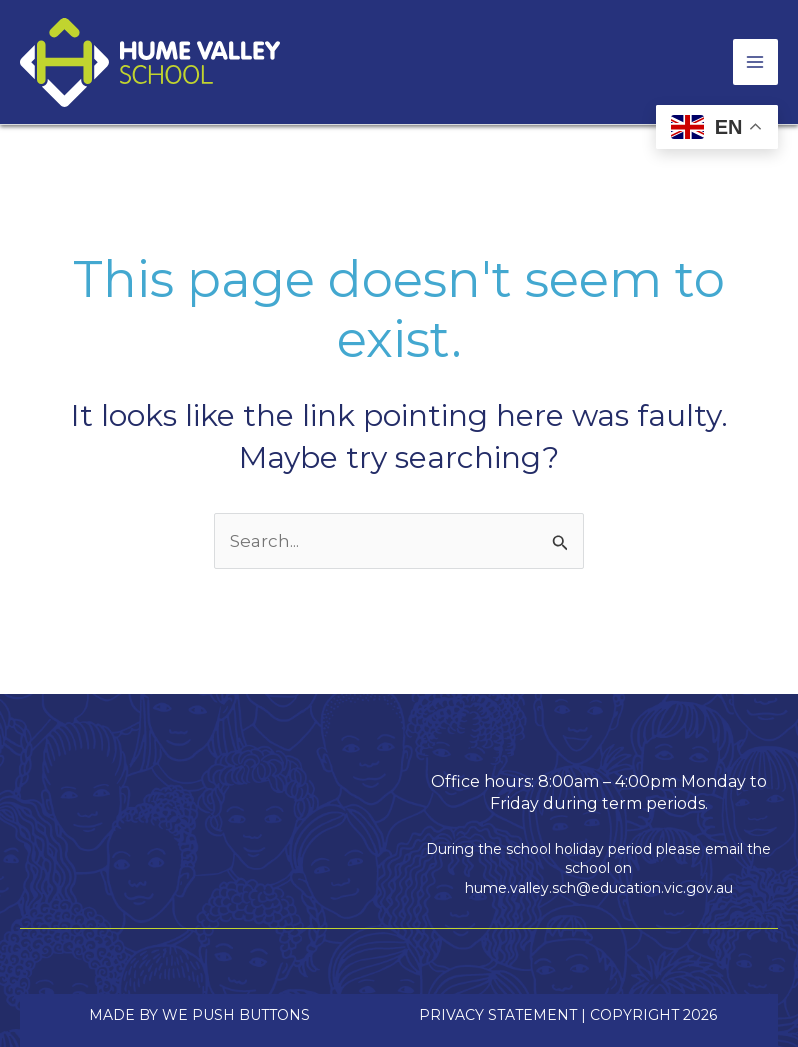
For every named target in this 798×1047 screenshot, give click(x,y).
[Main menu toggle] (756, 62)
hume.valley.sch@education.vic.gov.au (599, 888)
